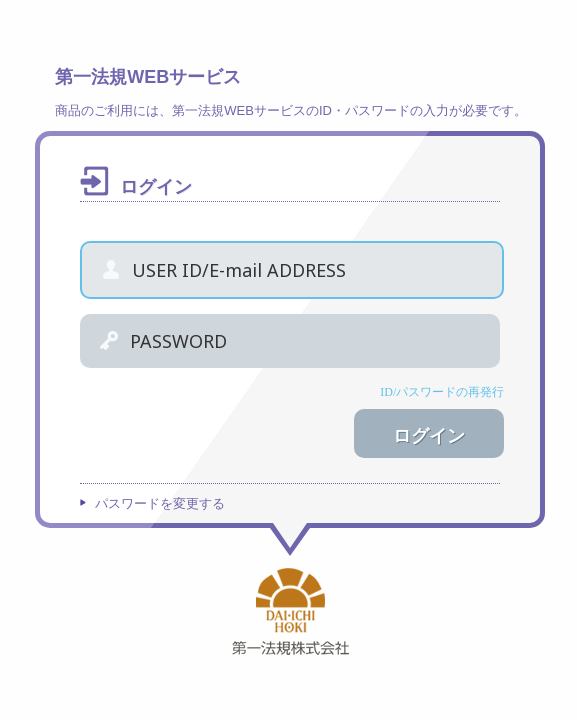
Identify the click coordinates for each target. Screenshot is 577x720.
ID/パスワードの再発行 (442, 392)
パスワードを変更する (160, 503)
